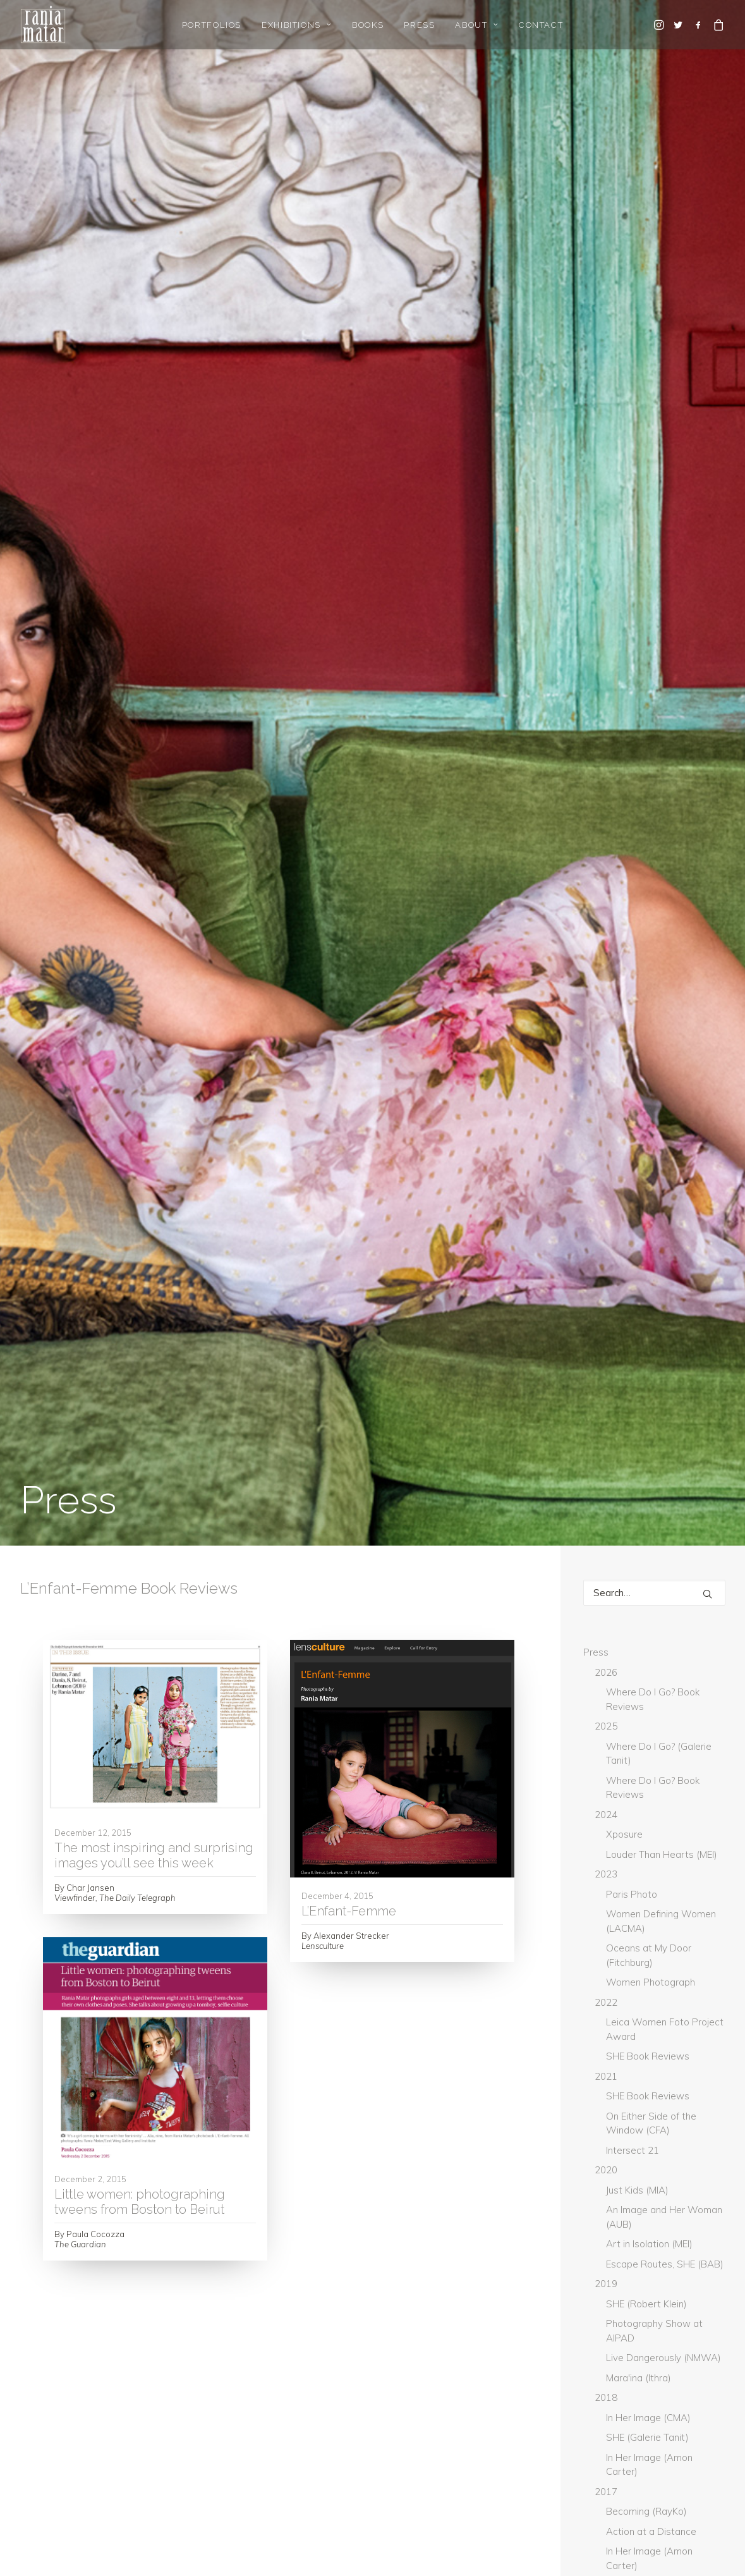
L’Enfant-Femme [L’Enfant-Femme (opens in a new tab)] (348, 638)
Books (368, 25)
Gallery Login (48, 2454)
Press (419, 25)
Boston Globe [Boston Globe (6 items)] (622, 1878)
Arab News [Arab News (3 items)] (615, 1794)
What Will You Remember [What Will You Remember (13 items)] (645, 2316)
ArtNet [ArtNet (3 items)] (678, 1794)
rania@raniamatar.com (660, 2421)
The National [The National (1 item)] (619, 2232)
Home (33, 2421)
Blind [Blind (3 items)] (697, 1836)
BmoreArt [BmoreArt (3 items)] (614, 1857)
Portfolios (211, 25)
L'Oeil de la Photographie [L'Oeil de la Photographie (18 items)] (647, 2045)
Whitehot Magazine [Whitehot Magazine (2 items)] (633, 2337)
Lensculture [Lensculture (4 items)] (618, 2107)
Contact (541, 25)
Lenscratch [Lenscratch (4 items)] (617, 2086)
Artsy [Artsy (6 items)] (605, 1836)
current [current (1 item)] (611, 1919)
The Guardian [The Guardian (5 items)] (621, 2211)
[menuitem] (211, 24)
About (476, 25)
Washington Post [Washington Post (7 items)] (629, 2295)
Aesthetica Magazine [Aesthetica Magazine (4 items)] (635, 1773)
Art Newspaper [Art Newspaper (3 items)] (623, 1815)
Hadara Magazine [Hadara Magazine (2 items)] (629, 1982)
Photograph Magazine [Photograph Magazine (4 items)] (639, 2170)
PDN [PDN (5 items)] (688, 2149)
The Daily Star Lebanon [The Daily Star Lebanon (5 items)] (640, 2191)
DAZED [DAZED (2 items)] (667, 1919)
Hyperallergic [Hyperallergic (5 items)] (623, 2024)
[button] (660, 24)
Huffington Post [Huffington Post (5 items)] (627, 2003)
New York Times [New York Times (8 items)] (624, 2149)
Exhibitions (297, 25)
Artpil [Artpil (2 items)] (692, 1815)
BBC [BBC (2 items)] (652, 1836)
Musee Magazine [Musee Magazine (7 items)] (624, 2128)
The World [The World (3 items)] (616, 2274)
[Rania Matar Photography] (43, 25)
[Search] (654, 320)
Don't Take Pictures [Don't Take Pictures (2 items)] (633, 1940)
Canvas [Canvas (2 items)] (692, 1878)
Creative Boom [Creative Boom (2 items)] (623, 1899)
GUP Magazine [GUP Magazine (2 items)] (621, 1961)
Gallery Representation (70, 2437)
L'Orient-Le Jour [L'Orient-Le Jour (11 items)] (627, 2065)
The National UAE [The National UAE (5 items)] (627, 2253)
